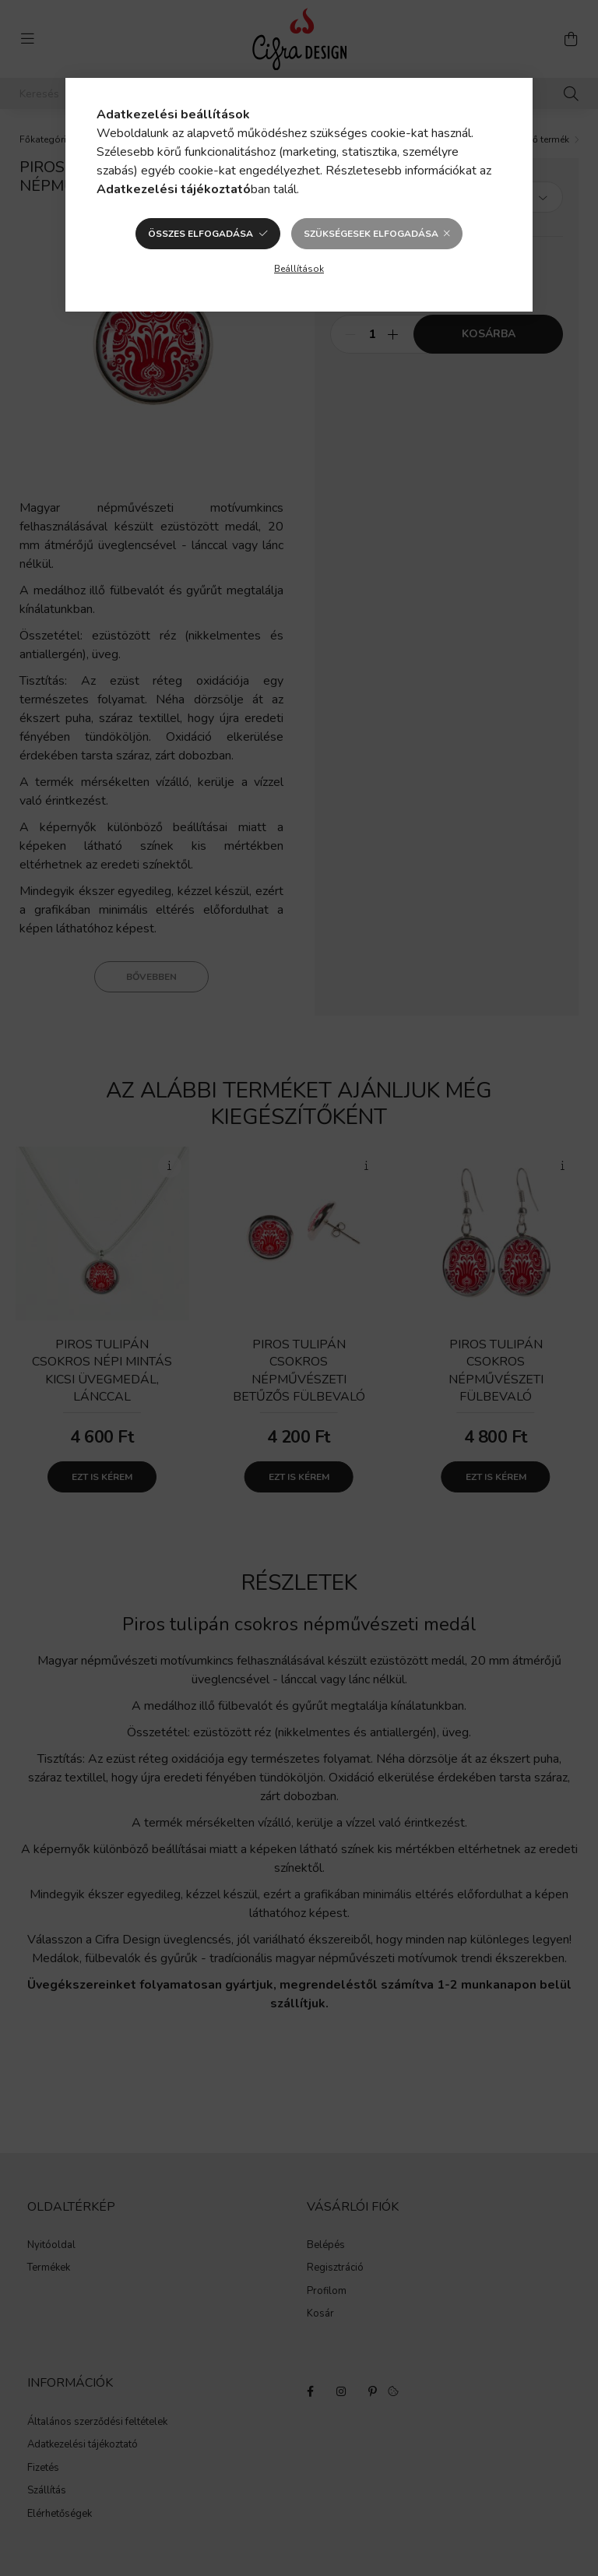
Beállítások (299, 269)
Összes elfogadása (200, 233)
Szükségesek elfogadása (371, 233)
